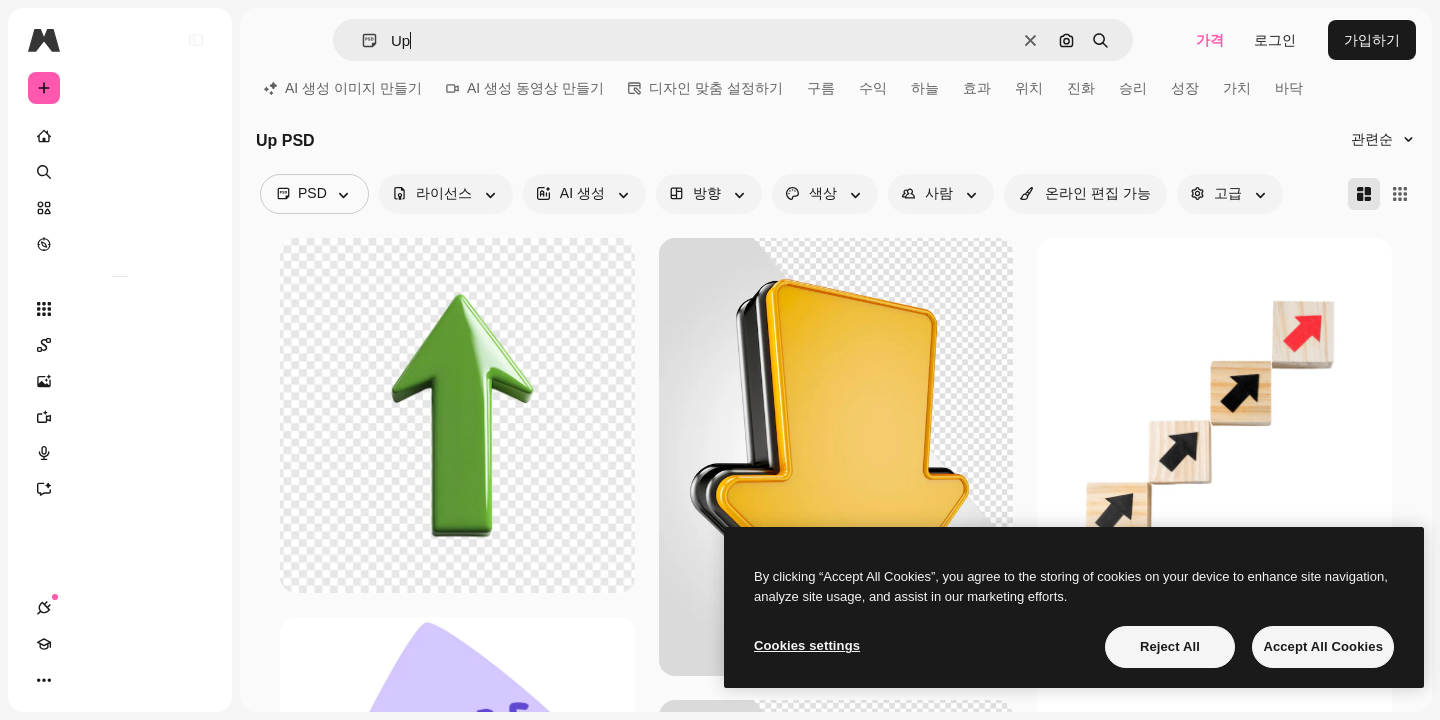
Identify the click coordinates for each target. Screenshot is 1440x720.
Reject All (1170, 646)
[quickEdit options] (1085, 194)
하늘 (925, 88)
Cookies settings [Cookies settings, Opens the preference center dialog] (807, 645)
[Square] (1400, 194)
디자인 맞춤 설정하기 (705, 88)
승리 (1133, 88)
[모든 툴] (120, 309)
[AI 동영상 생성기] (120, 417)
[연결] (44, 680)
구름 (821, 88)
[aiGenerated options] (584, 194)
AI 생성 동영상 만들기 (525, 88)
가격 (1210, 40)
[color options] (825, 194)
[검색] (120, 172)
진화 (1081, 88)
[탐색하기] (120, 244)
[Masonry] (1364, 194)
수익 (873, 88)
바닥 (1289, 88)
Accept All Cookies (1323, 646)
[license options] (446, 194)
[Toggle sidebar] (196, 40)
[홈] (120, 136)
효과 (977, 88)
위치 (1029, 88)
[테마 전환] (116, 680)
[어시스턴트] (120, 489)
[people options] (941, 194)
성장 (1185, 88)
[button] (361, 40)
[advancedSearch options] (1230, 194)
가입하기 (1372, 40)
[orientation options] (709, 194)
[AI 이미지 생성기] (120, 381)
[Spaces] (120, 345)
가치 (1237, 88)
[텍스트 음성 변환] (120, 453)
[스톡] (120, 208)
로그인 (1275, 40)
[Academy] (80, 680)
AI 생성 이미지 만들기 (343, 88)
